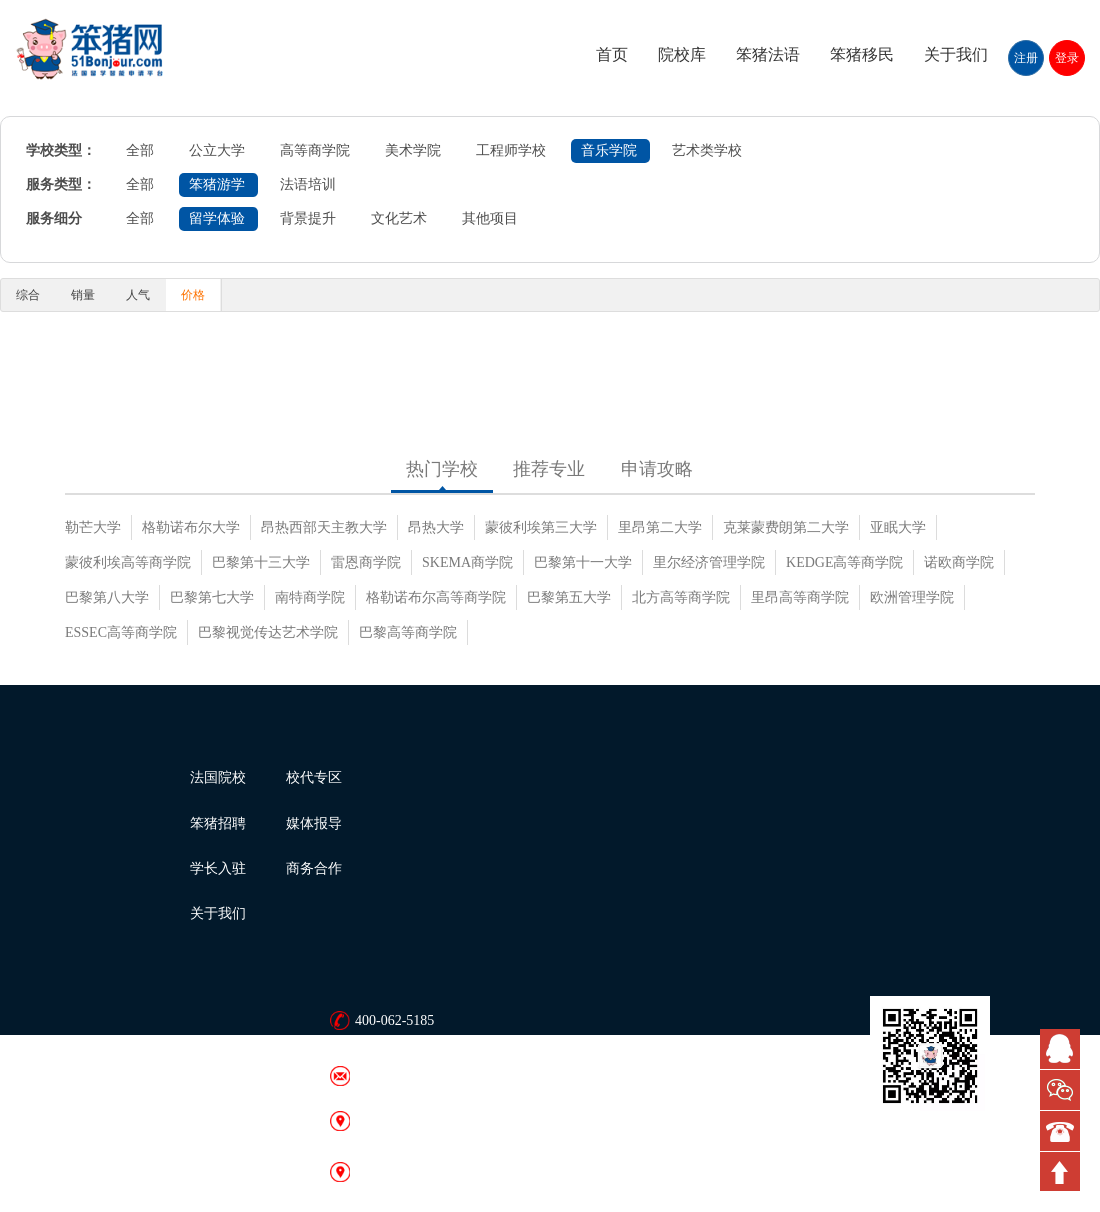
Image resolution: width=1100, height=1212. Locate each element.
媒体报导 (314, 823)
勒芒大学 (93, 527)
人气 (138, 295)
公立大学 (217, 150)
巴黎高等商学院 (408, 632)
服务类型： (61, 184)
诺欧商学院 (959, 562)
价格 (193, 295)
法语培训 (308, 184)
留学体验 (217, 218)
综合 (28, 295)
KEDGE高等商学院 (844, 562)
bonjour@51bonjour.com (425, 1075)
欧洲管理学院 (912, 597)
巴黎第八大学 (107, 597)
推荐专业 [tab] (549, 469)
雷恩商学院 (366, 562)
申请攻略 (657, 469)
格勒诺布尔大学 (191, 527)
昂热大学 (436, 527)
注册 (1026, 58)
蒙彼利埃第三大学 (541, 527)
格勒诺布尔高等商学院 (436, 597)
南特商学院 (310, 597)
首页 (612, 54)
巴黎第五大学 (569, 597)
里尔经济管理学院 (709, 562)
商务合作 (314, 868)
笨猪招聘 (218, 823)
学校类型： (61, 150)
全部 (140, 150)
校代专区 (314, 777)
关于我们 (956, 54)
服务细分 (54, 218)
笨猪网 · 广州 (395, 1171)
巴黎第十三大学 (261, 562)
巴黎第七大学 (212, 597)
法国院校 (218, 777)
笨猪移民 (862, 54)
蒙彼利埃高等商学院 (128, 562)
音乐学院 (609, 150)
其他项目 (490, 218)
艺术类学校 (707, 150)
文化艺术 (399, 218)
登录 (1067, 58)
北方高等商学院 (681, 597)
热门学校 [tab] (442, 469)
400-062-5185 (394, 1020)
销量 (83, 295)
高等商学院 (315, 150)
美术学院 (413, 150)
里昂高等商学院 (800, 597)
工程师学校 (511, 150)
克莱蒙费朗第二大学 (786, 527)
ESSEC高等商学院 (121, 632)
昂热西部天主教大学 (324, 527)
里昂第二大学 (660, 527)
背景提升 (308, 218)
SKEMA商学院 (467, 562)
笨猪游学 (217, 184)
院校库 (682, 54)
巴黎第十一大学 (583, 562)
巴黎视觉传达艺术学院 (268, 632)
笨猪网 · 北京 (395, 1120)
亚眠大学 (898, 527)
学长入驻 (218, 868)
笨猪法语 (768, 54)
